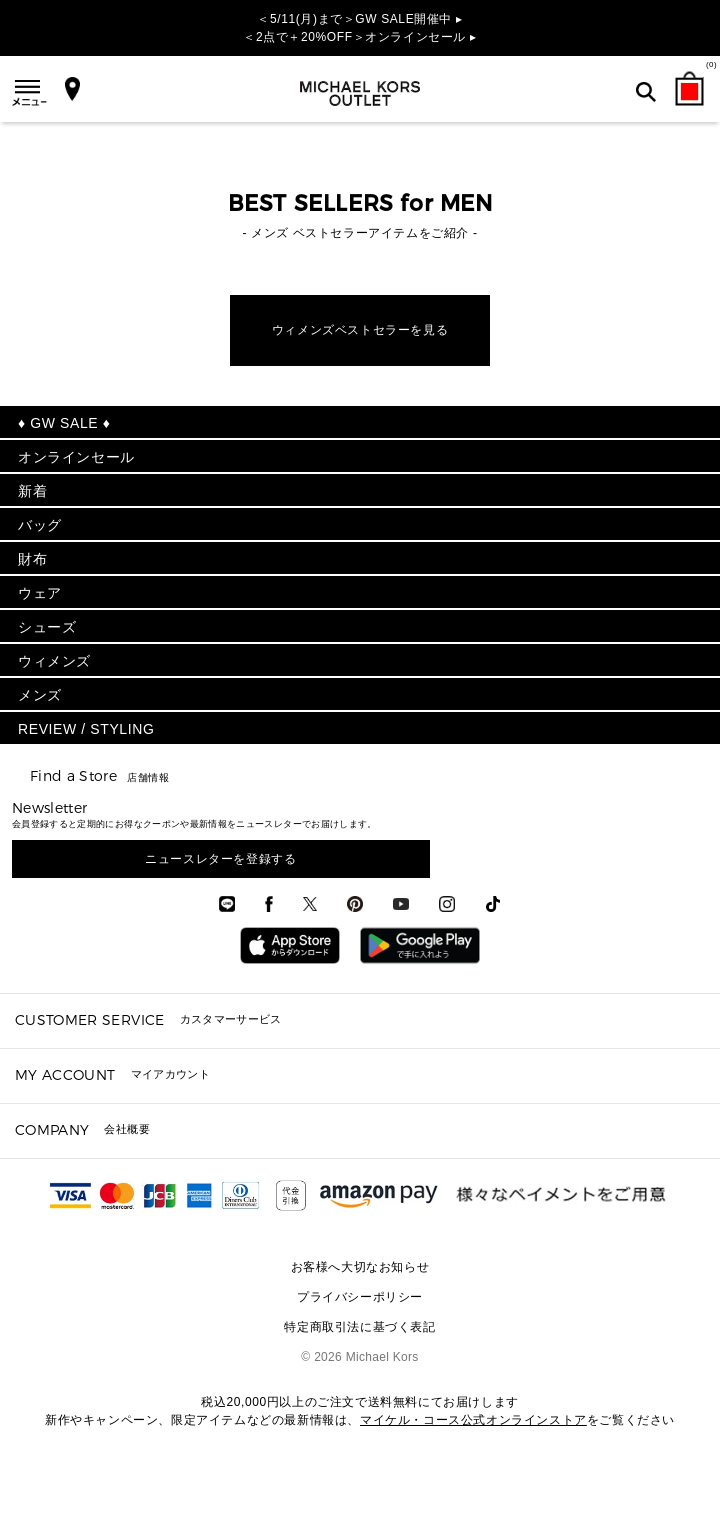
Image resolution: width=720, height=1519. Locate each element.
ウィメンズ (54, 661)
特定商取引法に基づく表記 (359, 1327)
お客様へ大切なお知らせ (360, 1267)
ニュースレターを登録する (220, 859)
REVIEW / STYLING (86, 729)
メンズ (40, 695)
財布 (32, 559)
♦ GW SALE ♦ (64, 423)
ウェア (40, 593)
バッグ (40, 525)
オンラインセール (76, 457)
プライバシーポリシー (360, 1297)
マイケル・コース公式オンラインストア (473, 1420)
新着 (32, 491)
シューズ (47, 627)
